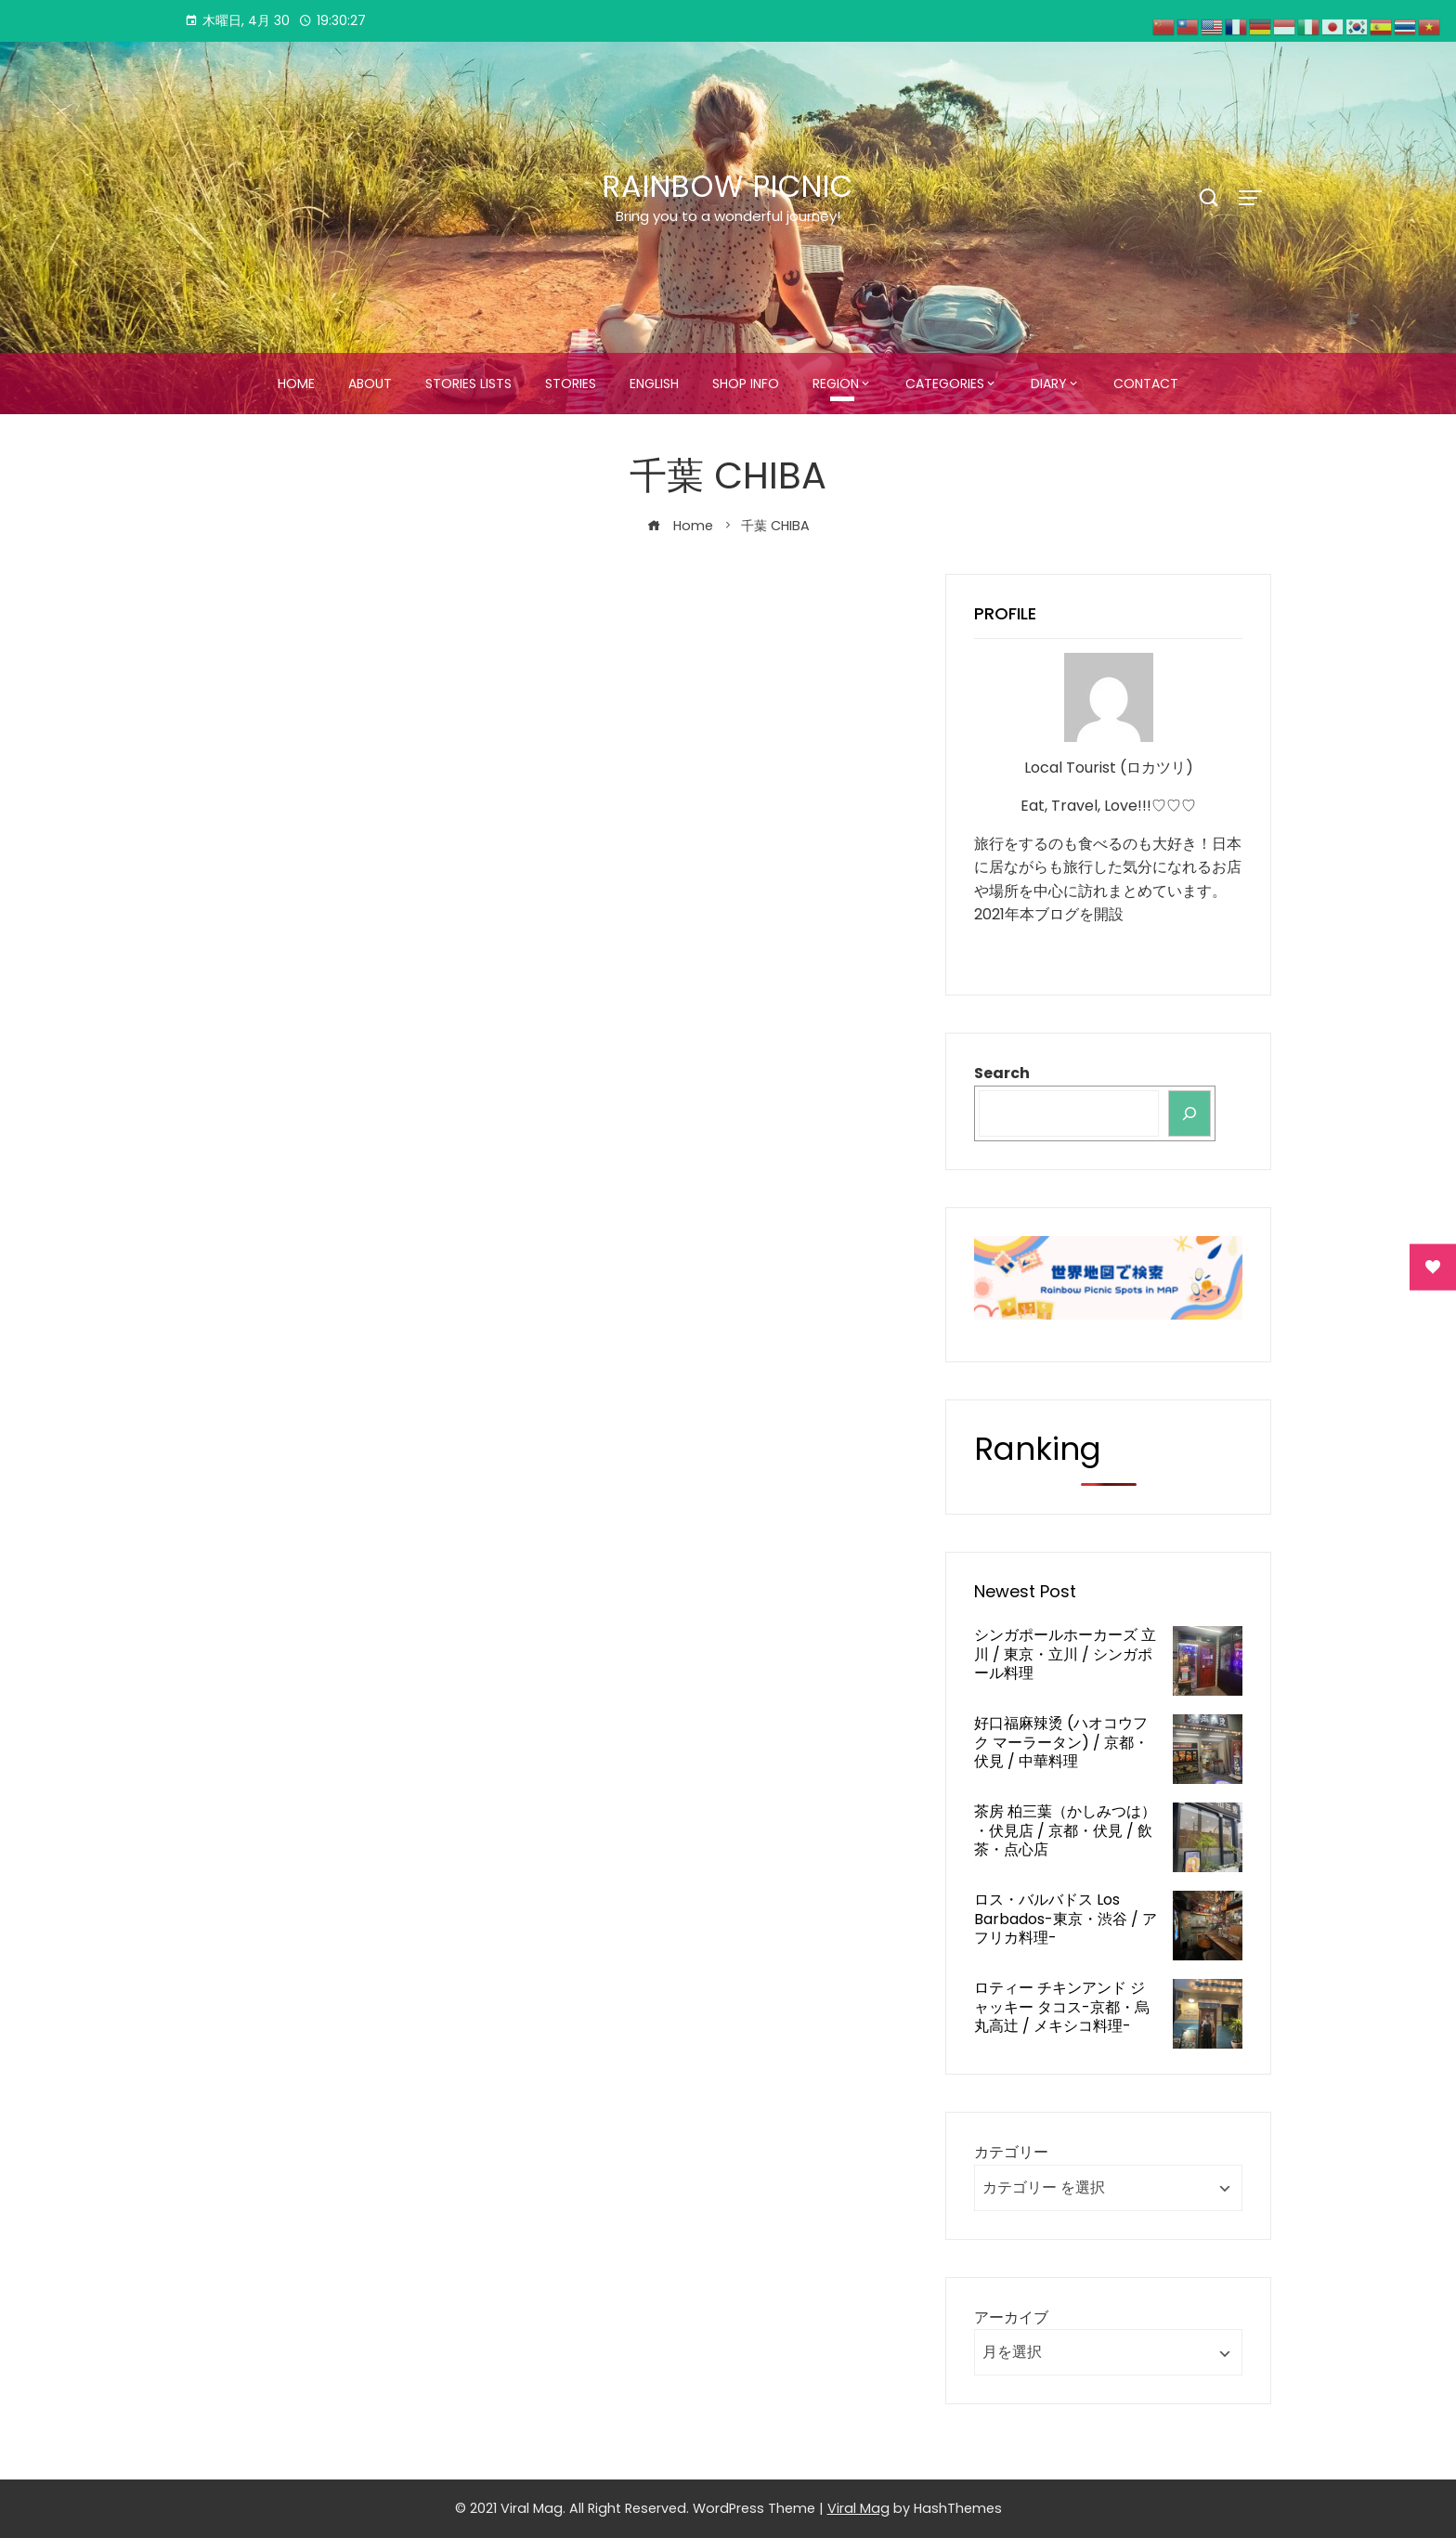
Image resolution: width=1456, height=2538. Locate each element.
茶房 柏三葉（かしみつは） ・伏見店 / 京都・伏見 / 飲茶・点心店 (1065, 1831)
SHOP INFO (745, 383)
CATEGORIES (944, 383)
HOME (296, 383)
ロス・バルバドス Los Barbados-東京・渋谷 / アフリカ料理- (1065, 1919)
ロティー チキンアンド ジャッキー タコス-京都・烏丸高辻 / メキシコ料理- (1062, 2007)
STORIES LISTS (468, 383)
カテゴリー (1011, 2152)
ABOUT (370, 383)
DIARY (1049, 383)
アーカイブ (1011, 2317)
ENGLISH (654, 383)
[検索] (1189, 1113)
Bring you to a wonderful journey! (728, 216)
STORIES (570, 383)
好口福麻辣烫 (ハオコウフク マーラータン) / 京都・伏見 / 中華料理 (1061, 1742)
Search (1002, 1073)
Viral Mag (858, 2508)
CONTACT (1145, 383)
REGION (835, 383)
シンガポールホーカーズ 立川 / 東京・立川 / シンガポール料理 (1065, 1654)
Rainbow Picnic (728, 186)
